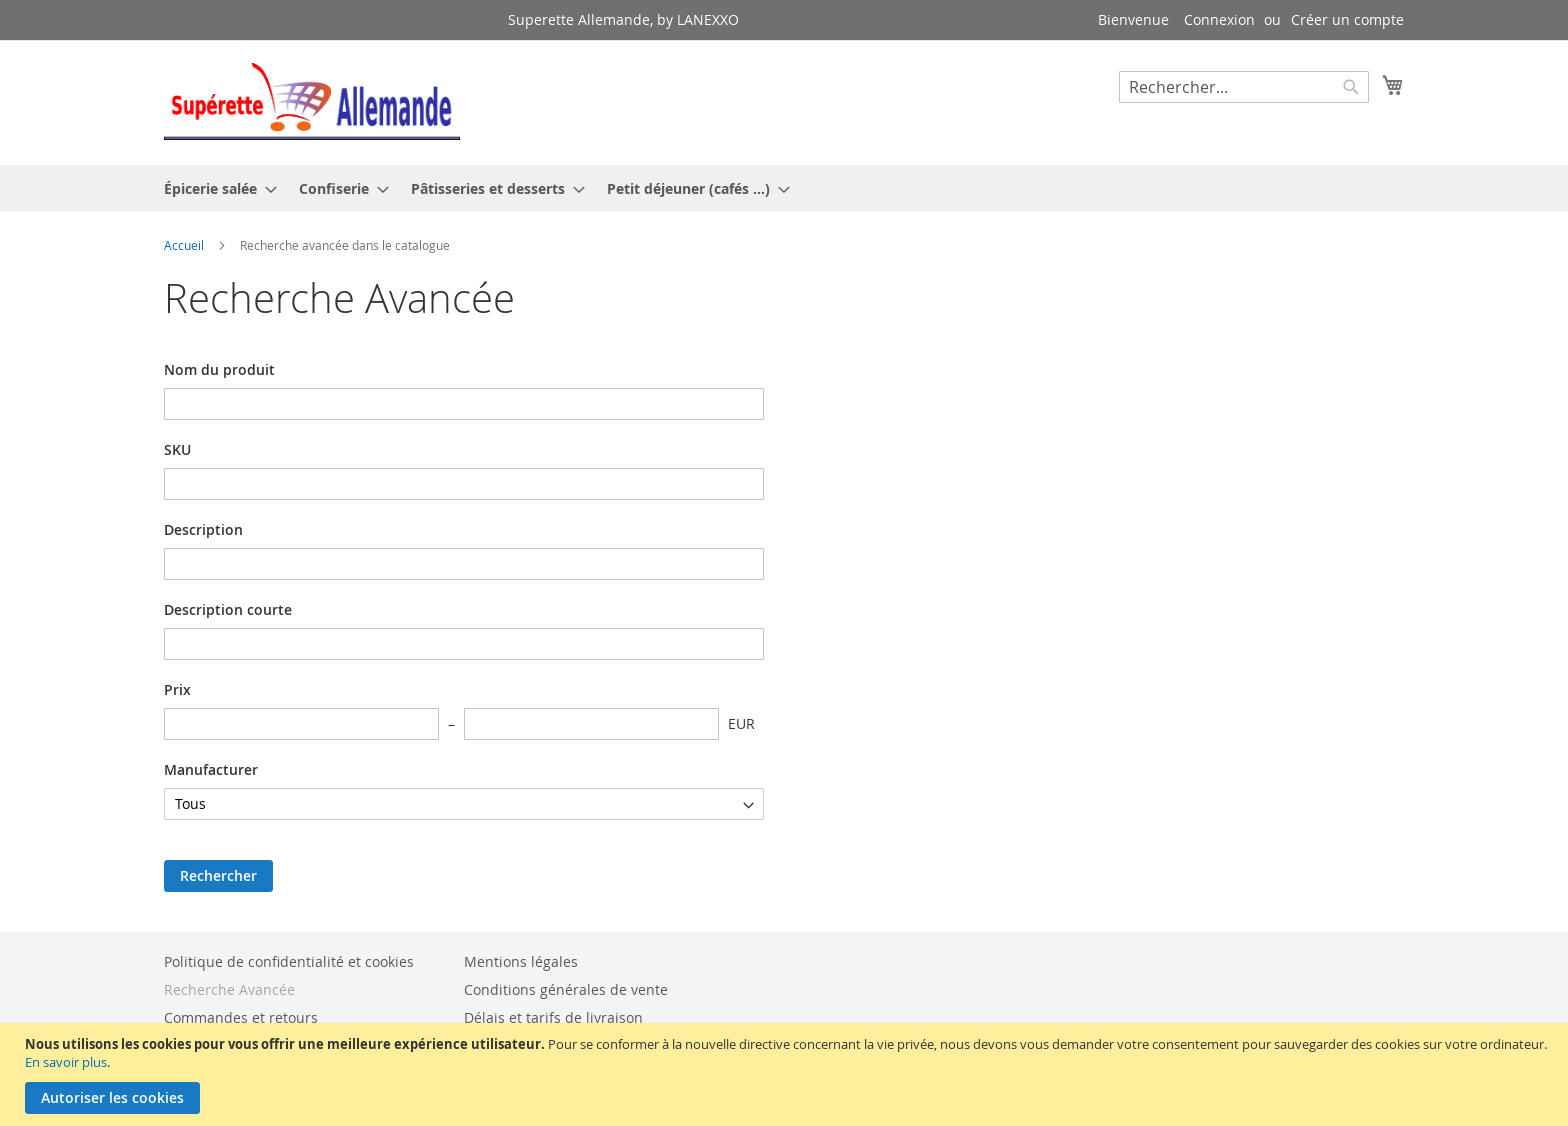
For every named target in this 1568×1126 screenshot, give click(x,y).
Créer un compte (1347, 19)
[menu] (784, 188)
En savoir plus (66, 1062)
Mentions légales (521, 961)
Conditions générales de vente (566, 989)
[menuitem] (214, 188)
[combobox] (1244, 87)
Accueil (185, 245)
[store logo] (312, 101)
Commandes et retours (241, 1017)
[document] (786, 1074)
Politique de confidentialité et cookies (289, 961)
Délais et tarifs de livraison (553, 1017)
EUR (741, 723)
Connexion (1219, 19)
